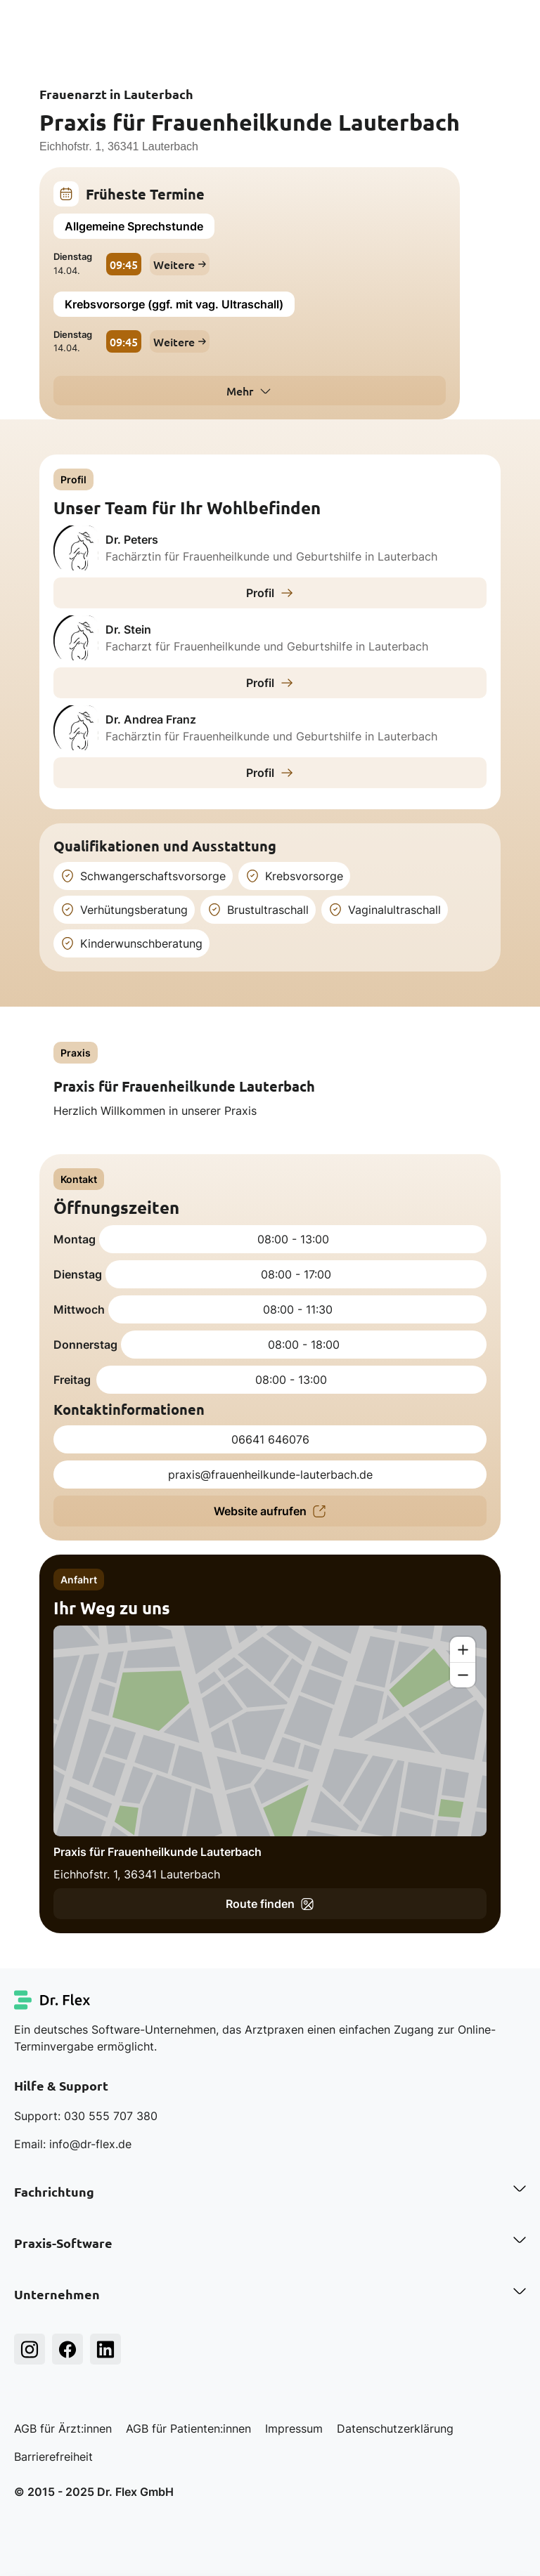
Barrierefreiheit (53, 2457)
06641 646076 (270, 1439)
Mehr (239, 390)
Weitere (179, 264)
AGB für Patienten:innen (188, 2428)
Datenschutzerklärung (395, 2428)
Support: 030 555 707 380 (86, 2116)
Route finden (270, 1904)
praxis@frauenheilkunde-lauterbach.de (270, 1474)
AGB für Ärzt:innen (63, 2428)
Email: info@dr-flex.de (72, 2144)
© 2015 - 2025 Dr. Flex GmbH (94, 2492)
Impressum (294, 2428)
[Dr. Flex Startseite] (52, 2000)
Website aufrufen (270, 1511)
